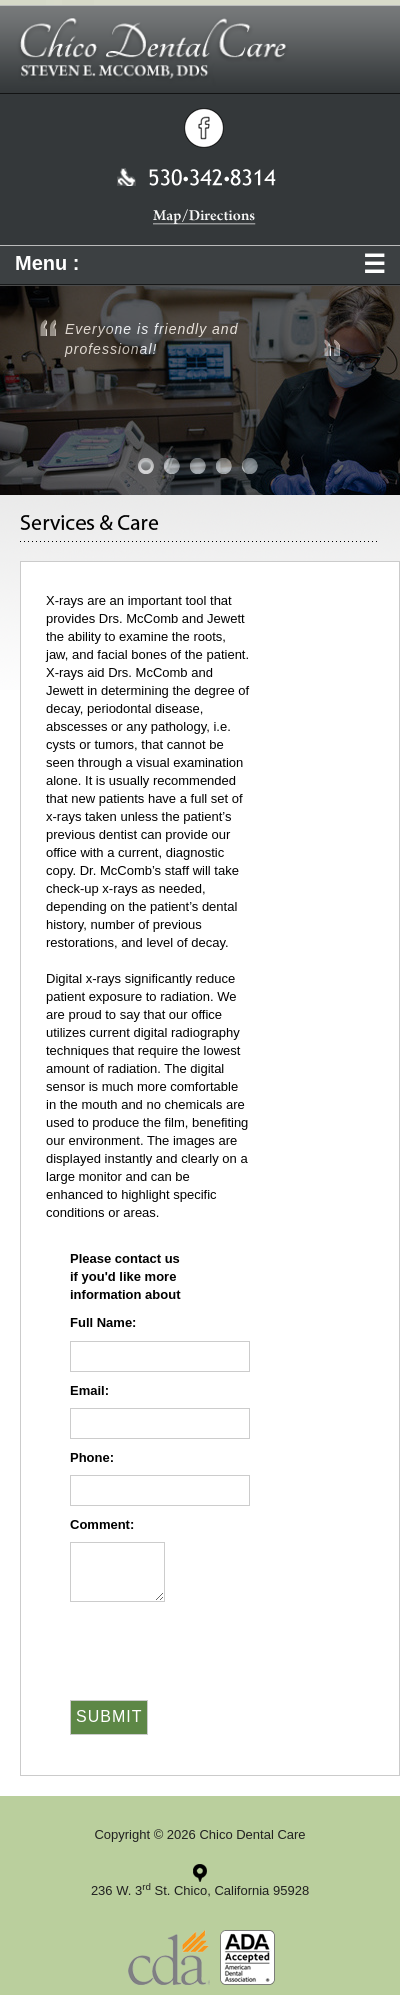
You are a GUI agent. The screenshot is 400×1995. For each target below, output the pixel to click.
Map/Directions (204, 217)
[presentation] (176, 1639)
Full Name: (103, 1322)
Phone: (92, 1457)
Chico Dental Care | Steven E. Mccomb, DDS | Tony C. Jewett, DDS (200, 51)
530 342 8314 (196, 177)
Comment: (102, 1524)
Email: (89, 1390)
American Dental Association (247, 1957)
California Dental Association (169, 1957)
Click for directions (200, 1873)
